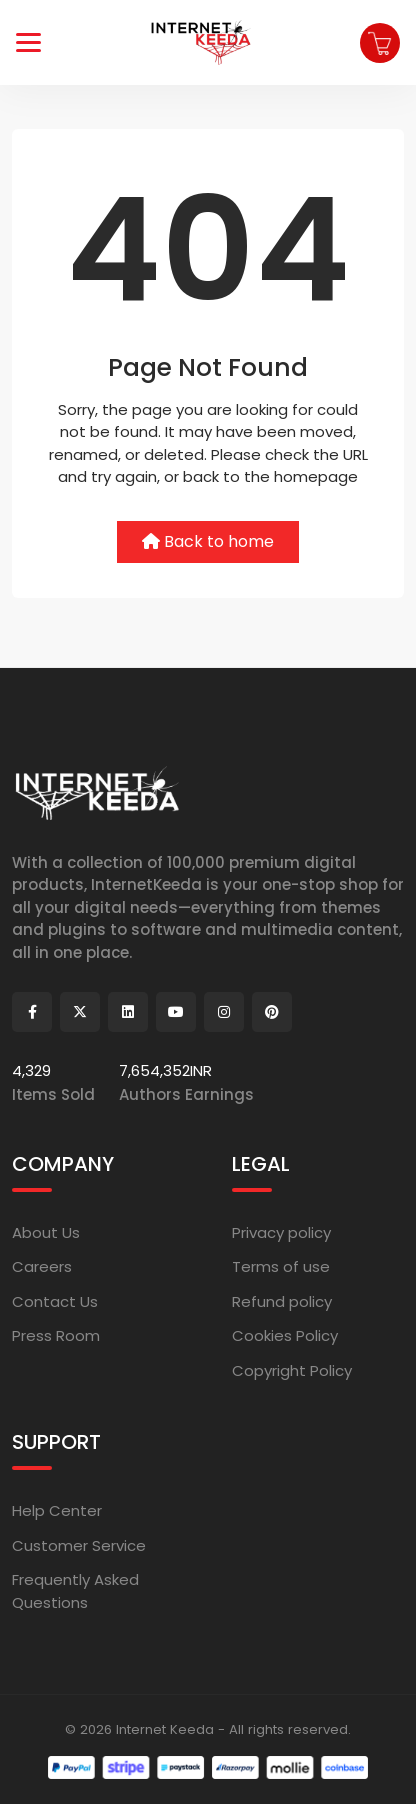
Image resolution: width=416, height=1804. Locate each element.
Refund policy (282, 1301)
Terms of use (281, 1266)
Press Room (56, 1335)
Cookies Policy (285, 1335)
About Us (46, 1232)
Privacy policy (281, 1232)
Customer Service (79, 1545)
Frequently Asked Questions (75, 1591)
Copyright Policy (292, 1370)
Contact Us (55, 1301)
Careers (42, 1266)
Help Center (57, 1510)
